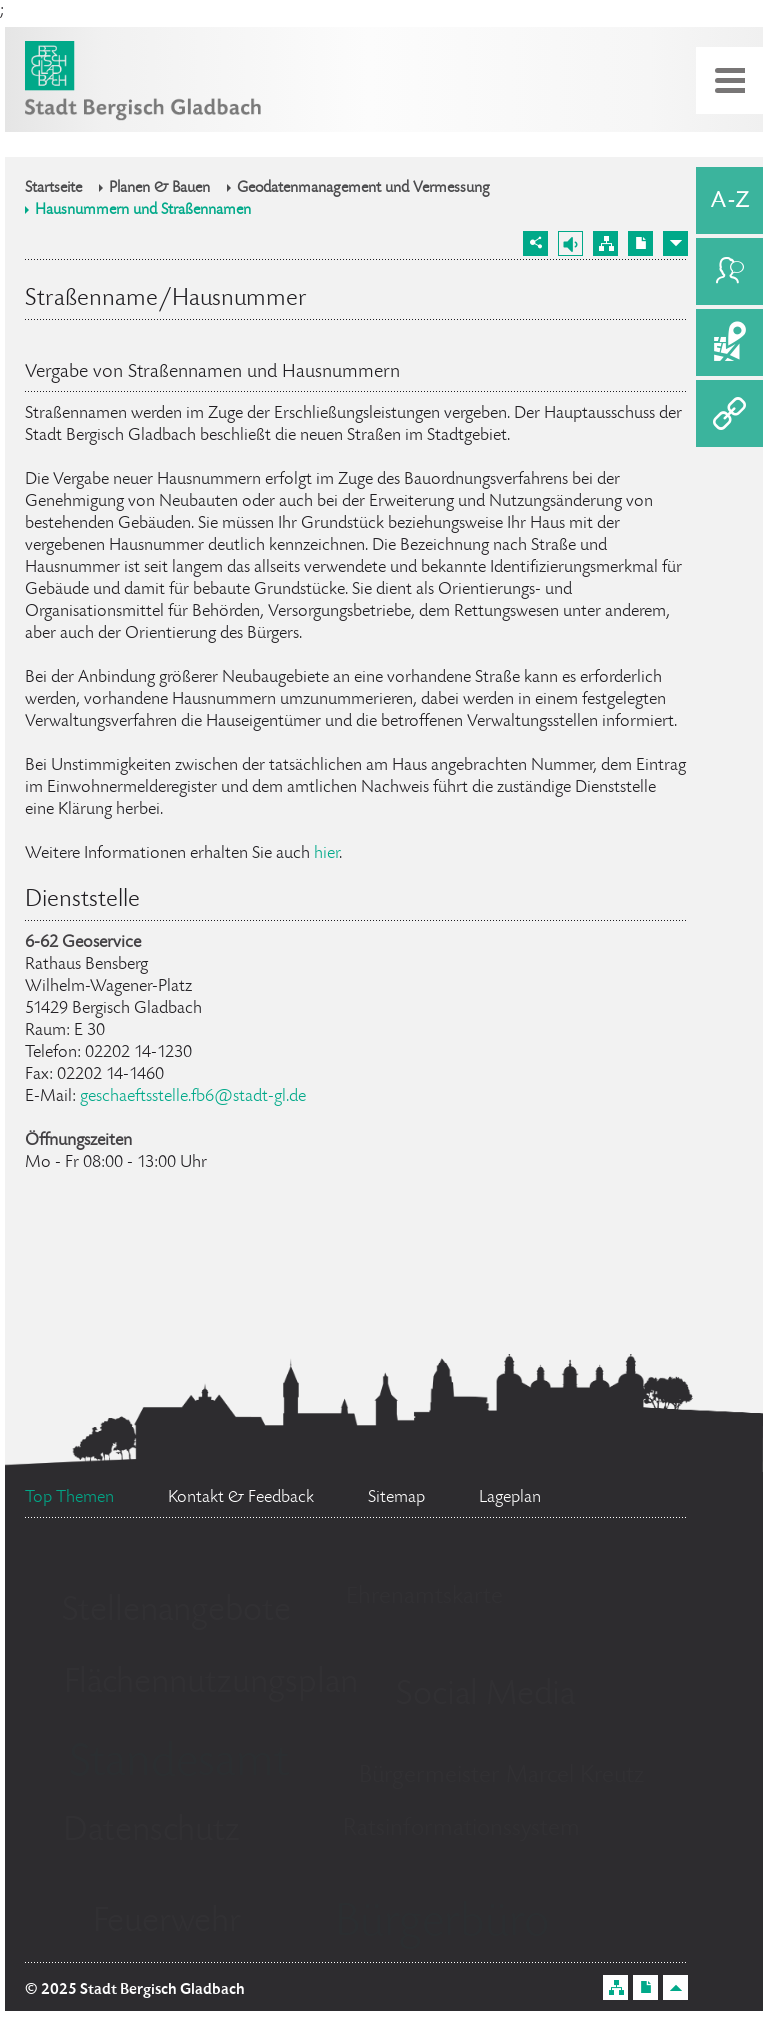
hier (326, 854)
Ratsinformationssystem (461, 1829)
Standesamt (179, 1765)
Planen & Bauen (159, 189)
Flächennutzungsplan (211, 1684)
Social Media (485, 1696)
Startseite (53, 189)
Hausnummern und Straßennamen (143, 211)
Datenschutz (151, 1832)
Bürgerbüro (442, 1925)
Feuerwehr (167, 1923)
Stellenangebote (176, 1612)
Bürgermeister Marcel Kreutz (501, 1776)
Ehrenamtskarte (424, 1597)
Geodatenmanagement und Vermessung (363, 189)
